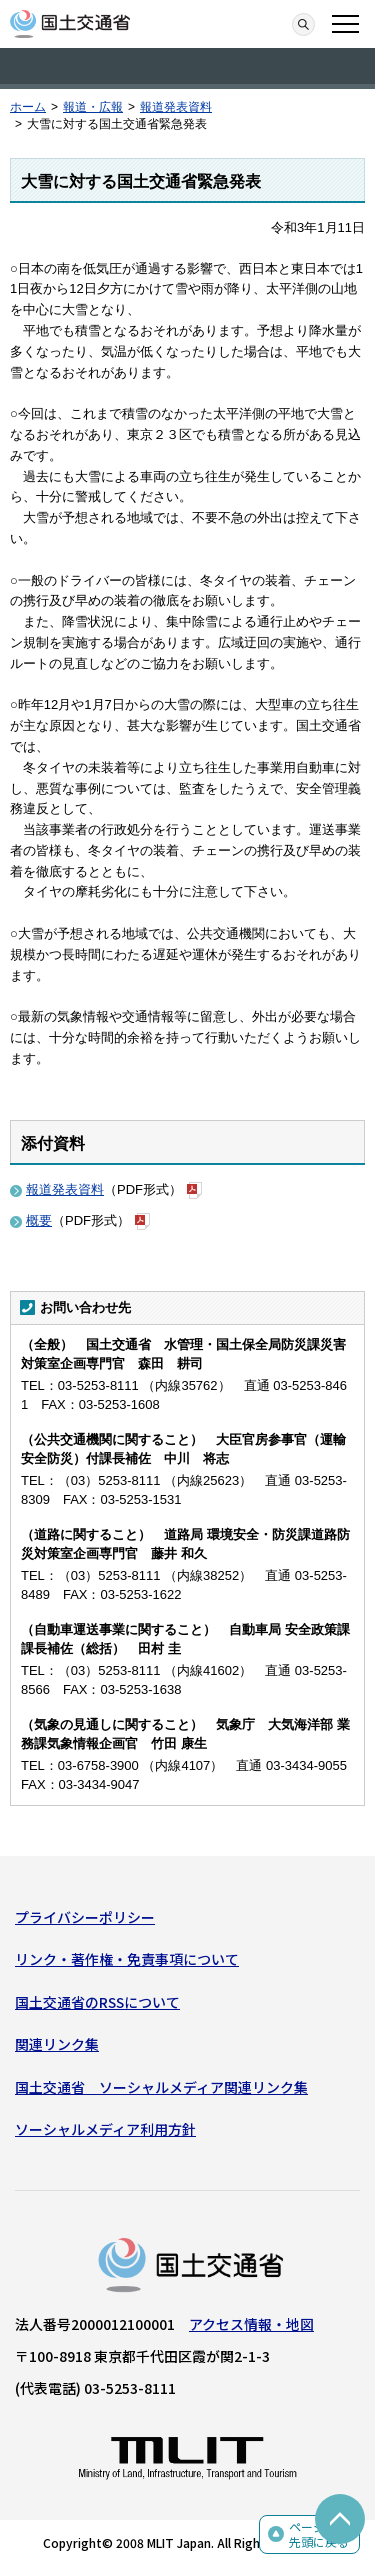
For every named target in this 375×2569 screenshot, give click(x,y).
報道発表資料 (176, 107)
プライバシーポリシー (85, 1917)
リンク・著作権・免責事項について (127, 1959)
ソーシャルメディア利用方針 (105, 2129)
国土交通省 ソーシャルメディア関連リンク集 (161, 2087)
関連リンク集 (57, 2044)
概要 (39, 1220)
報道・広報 (93, 107)
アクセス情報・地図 (251, 2324)
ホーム (28, 107)
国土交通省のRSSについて (97, 2002)
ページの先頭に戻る (319, 2534)
